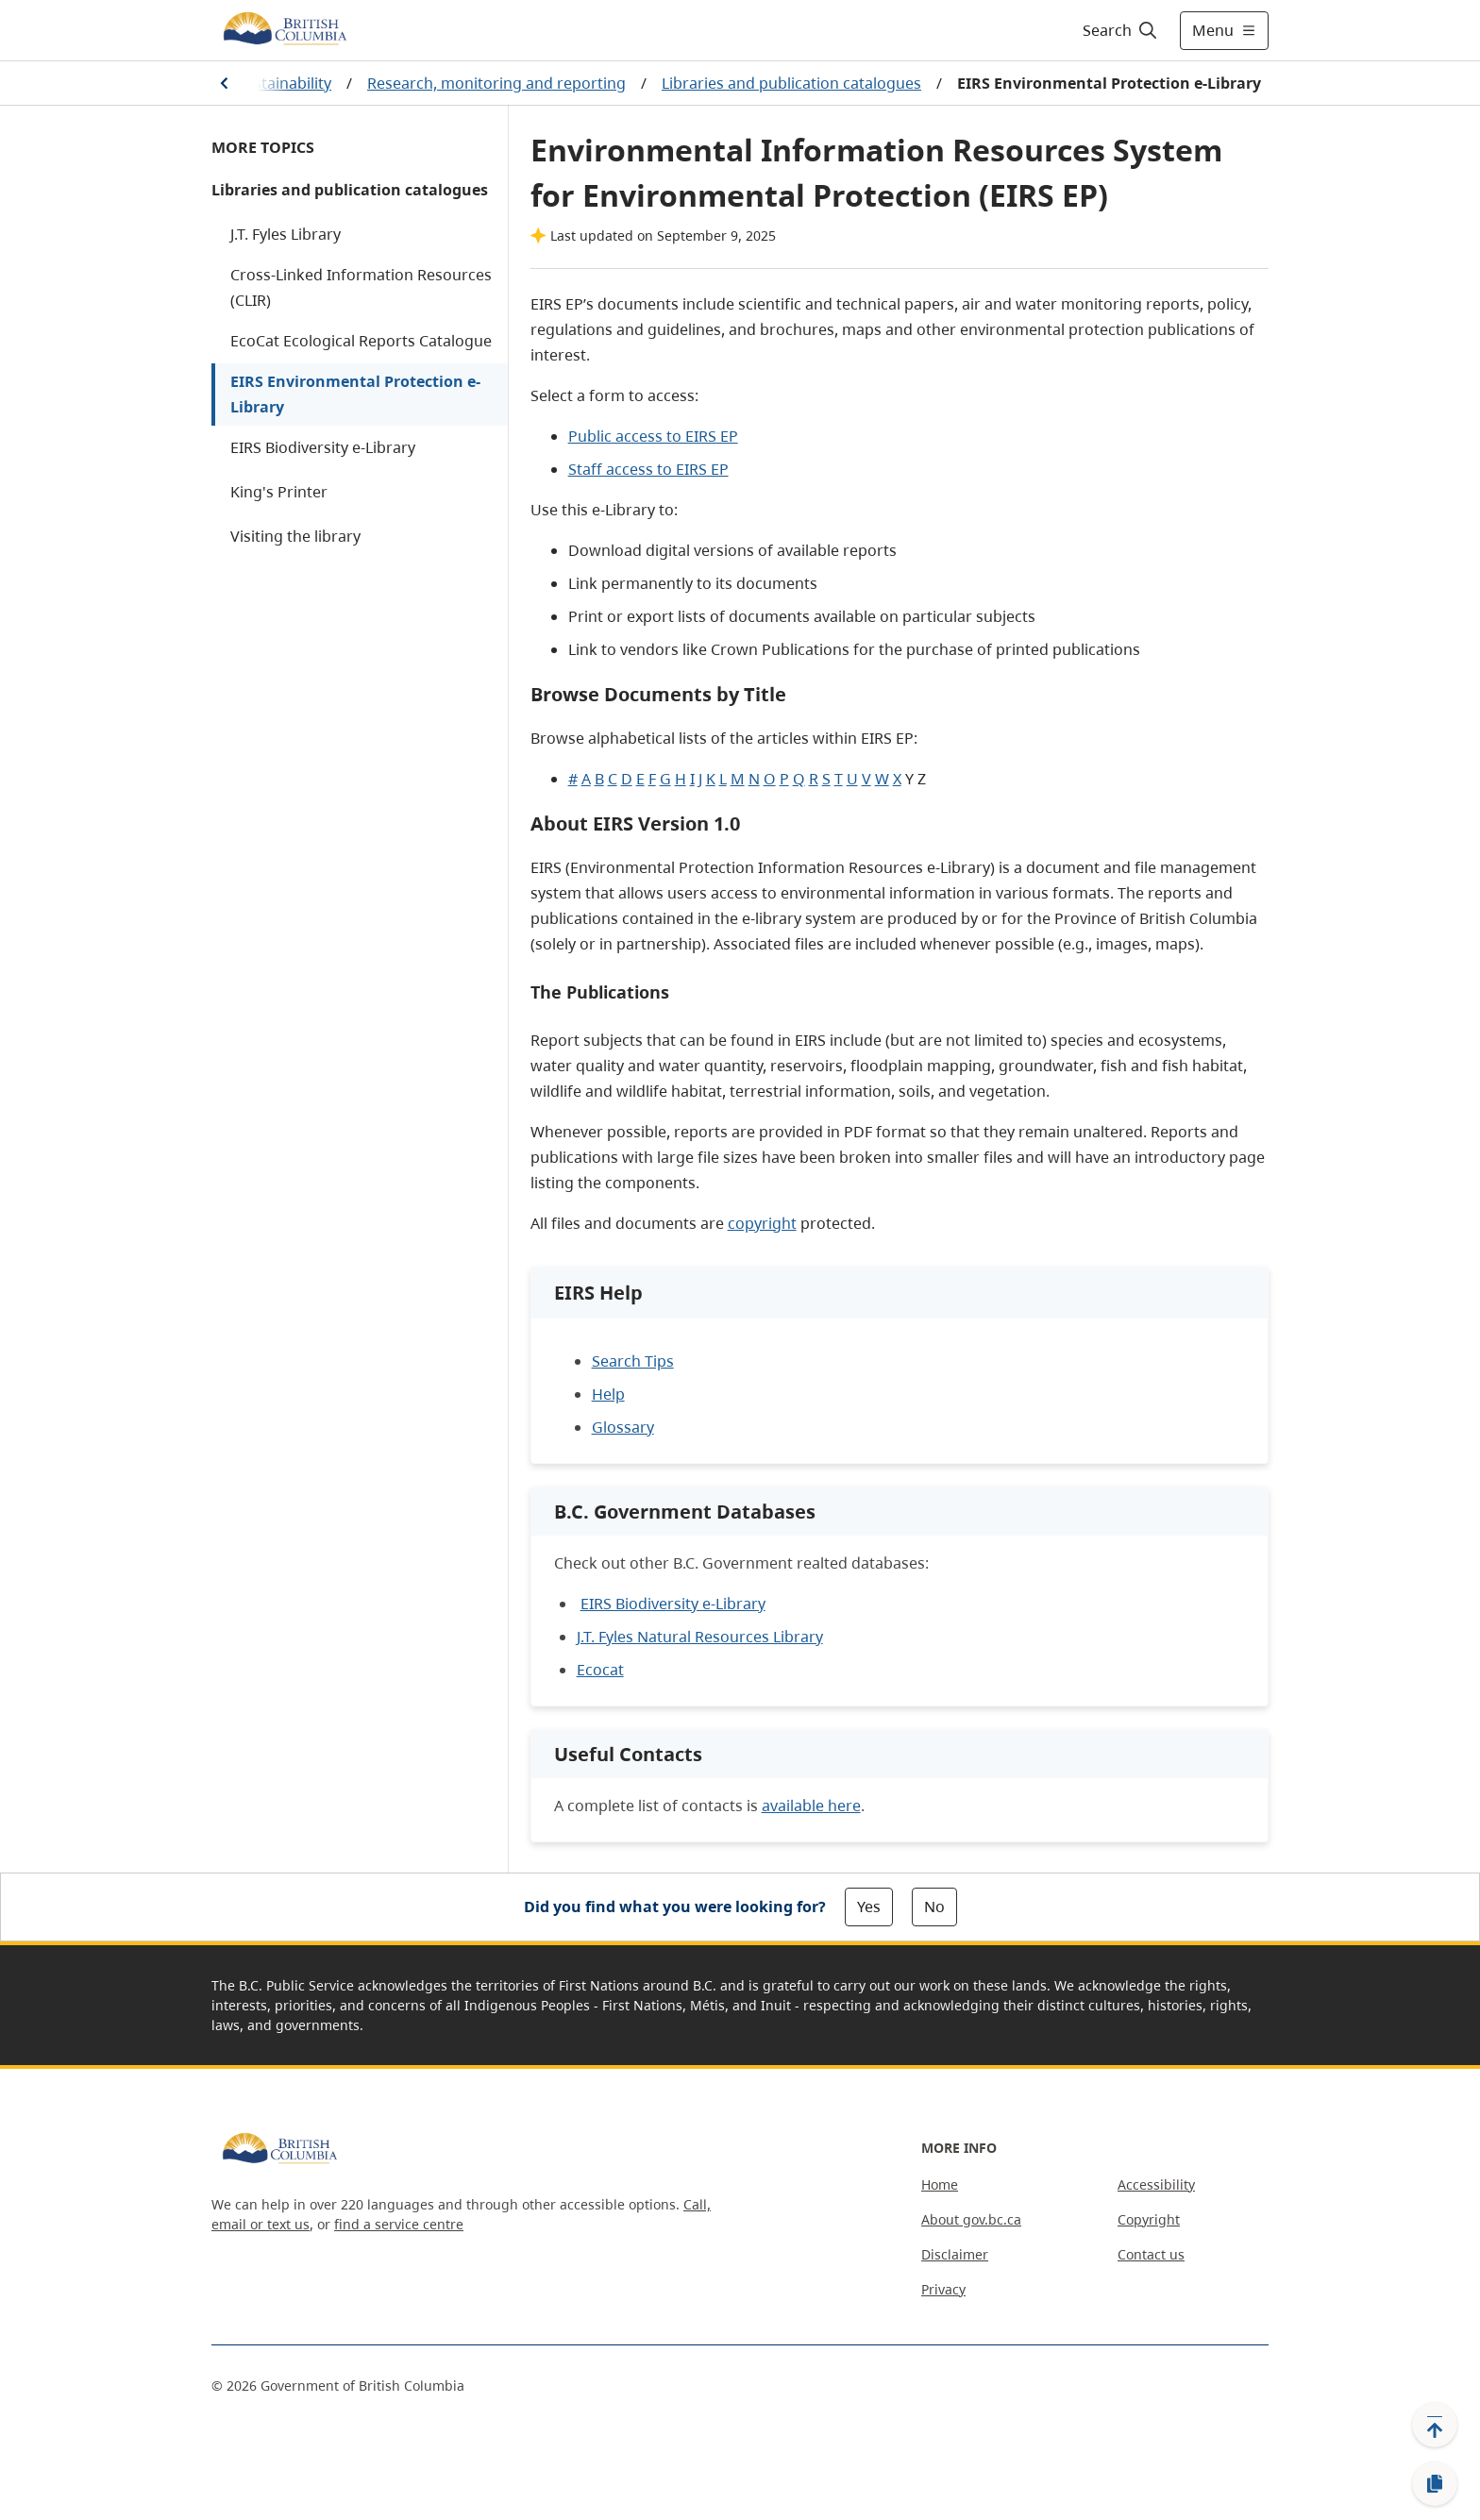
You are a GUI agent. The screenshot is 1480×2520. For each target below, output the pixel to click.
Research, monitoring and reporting (496, 83)
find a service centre (398, 2224)
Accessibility (1156, 2184)
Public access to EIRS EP (653, 436)
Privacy (943, 2289)
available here (811, 1805)
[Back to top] (1434, 2424)
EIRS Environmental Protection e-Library (355, 394)
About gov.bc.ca (971, 2219)
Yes (869, 1906)
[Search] (1121, 30)
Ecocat (600, 1669)
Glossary (623, 1427)
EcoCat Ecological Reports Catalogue (361, 340)
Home (939, 2184)
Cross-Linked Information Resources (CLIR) (361, 287)
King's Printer (279, 491)
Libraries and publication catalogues (791, 83)
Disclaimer (954, 2254)
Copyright (1149, 2219)
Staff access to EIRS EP (648, 469)
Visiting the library (295, 536)
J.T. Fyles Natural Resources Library (700, 1636)
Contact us (1151, 2254)
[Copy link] (1434, 2484)
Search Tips (633, 1361)
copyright (762, 1223)
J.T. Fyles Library (285, 234)
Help (608, 1394)
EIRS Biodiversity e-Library (322, 447)
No (934, 1906)
